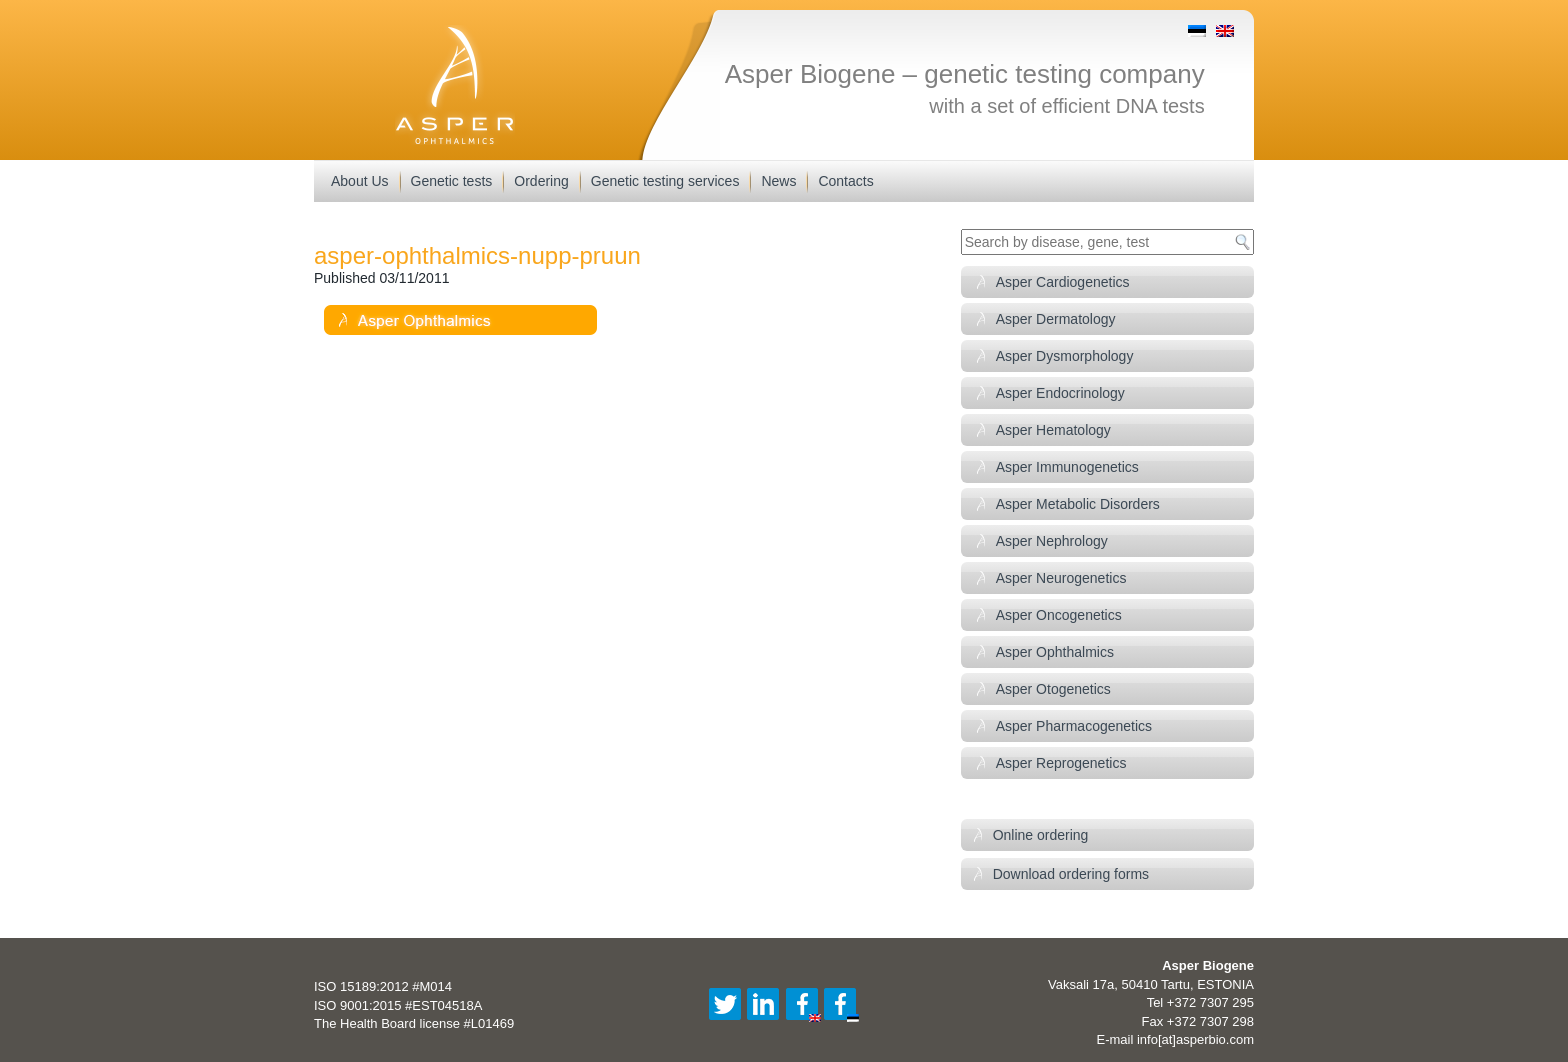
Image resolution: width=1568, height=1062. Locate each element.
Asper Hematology (1053, 430)
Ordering (541, 181)
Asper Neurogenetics (1061, 578)
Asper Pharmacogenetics (1074, 726)
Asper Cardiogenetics (1063, 282)
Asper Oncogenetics (1059, 615)
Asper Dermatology (1056, 319)
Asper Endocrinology (1060, 393)
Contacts (845, 181)
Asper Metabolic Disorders (1078, 504)
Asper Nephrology (1052, 541)
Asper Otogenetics (1053, 689)
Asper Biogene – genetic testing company (965, 74)
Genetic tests (452, 181)
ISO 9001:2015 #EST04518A (398, 1005)
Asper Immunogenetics (1067, 467)
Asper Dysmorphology (1065, 356)
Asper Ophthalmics (1055, 652)
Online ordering (1041, 835)
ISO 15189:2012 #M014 (383, 986)
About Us (360, 181)
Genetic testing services (665, 181)
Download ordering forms (1071, 874)
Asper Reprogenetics (1061, 763)
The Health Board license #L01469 (414, 1023)
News (778, 181)
